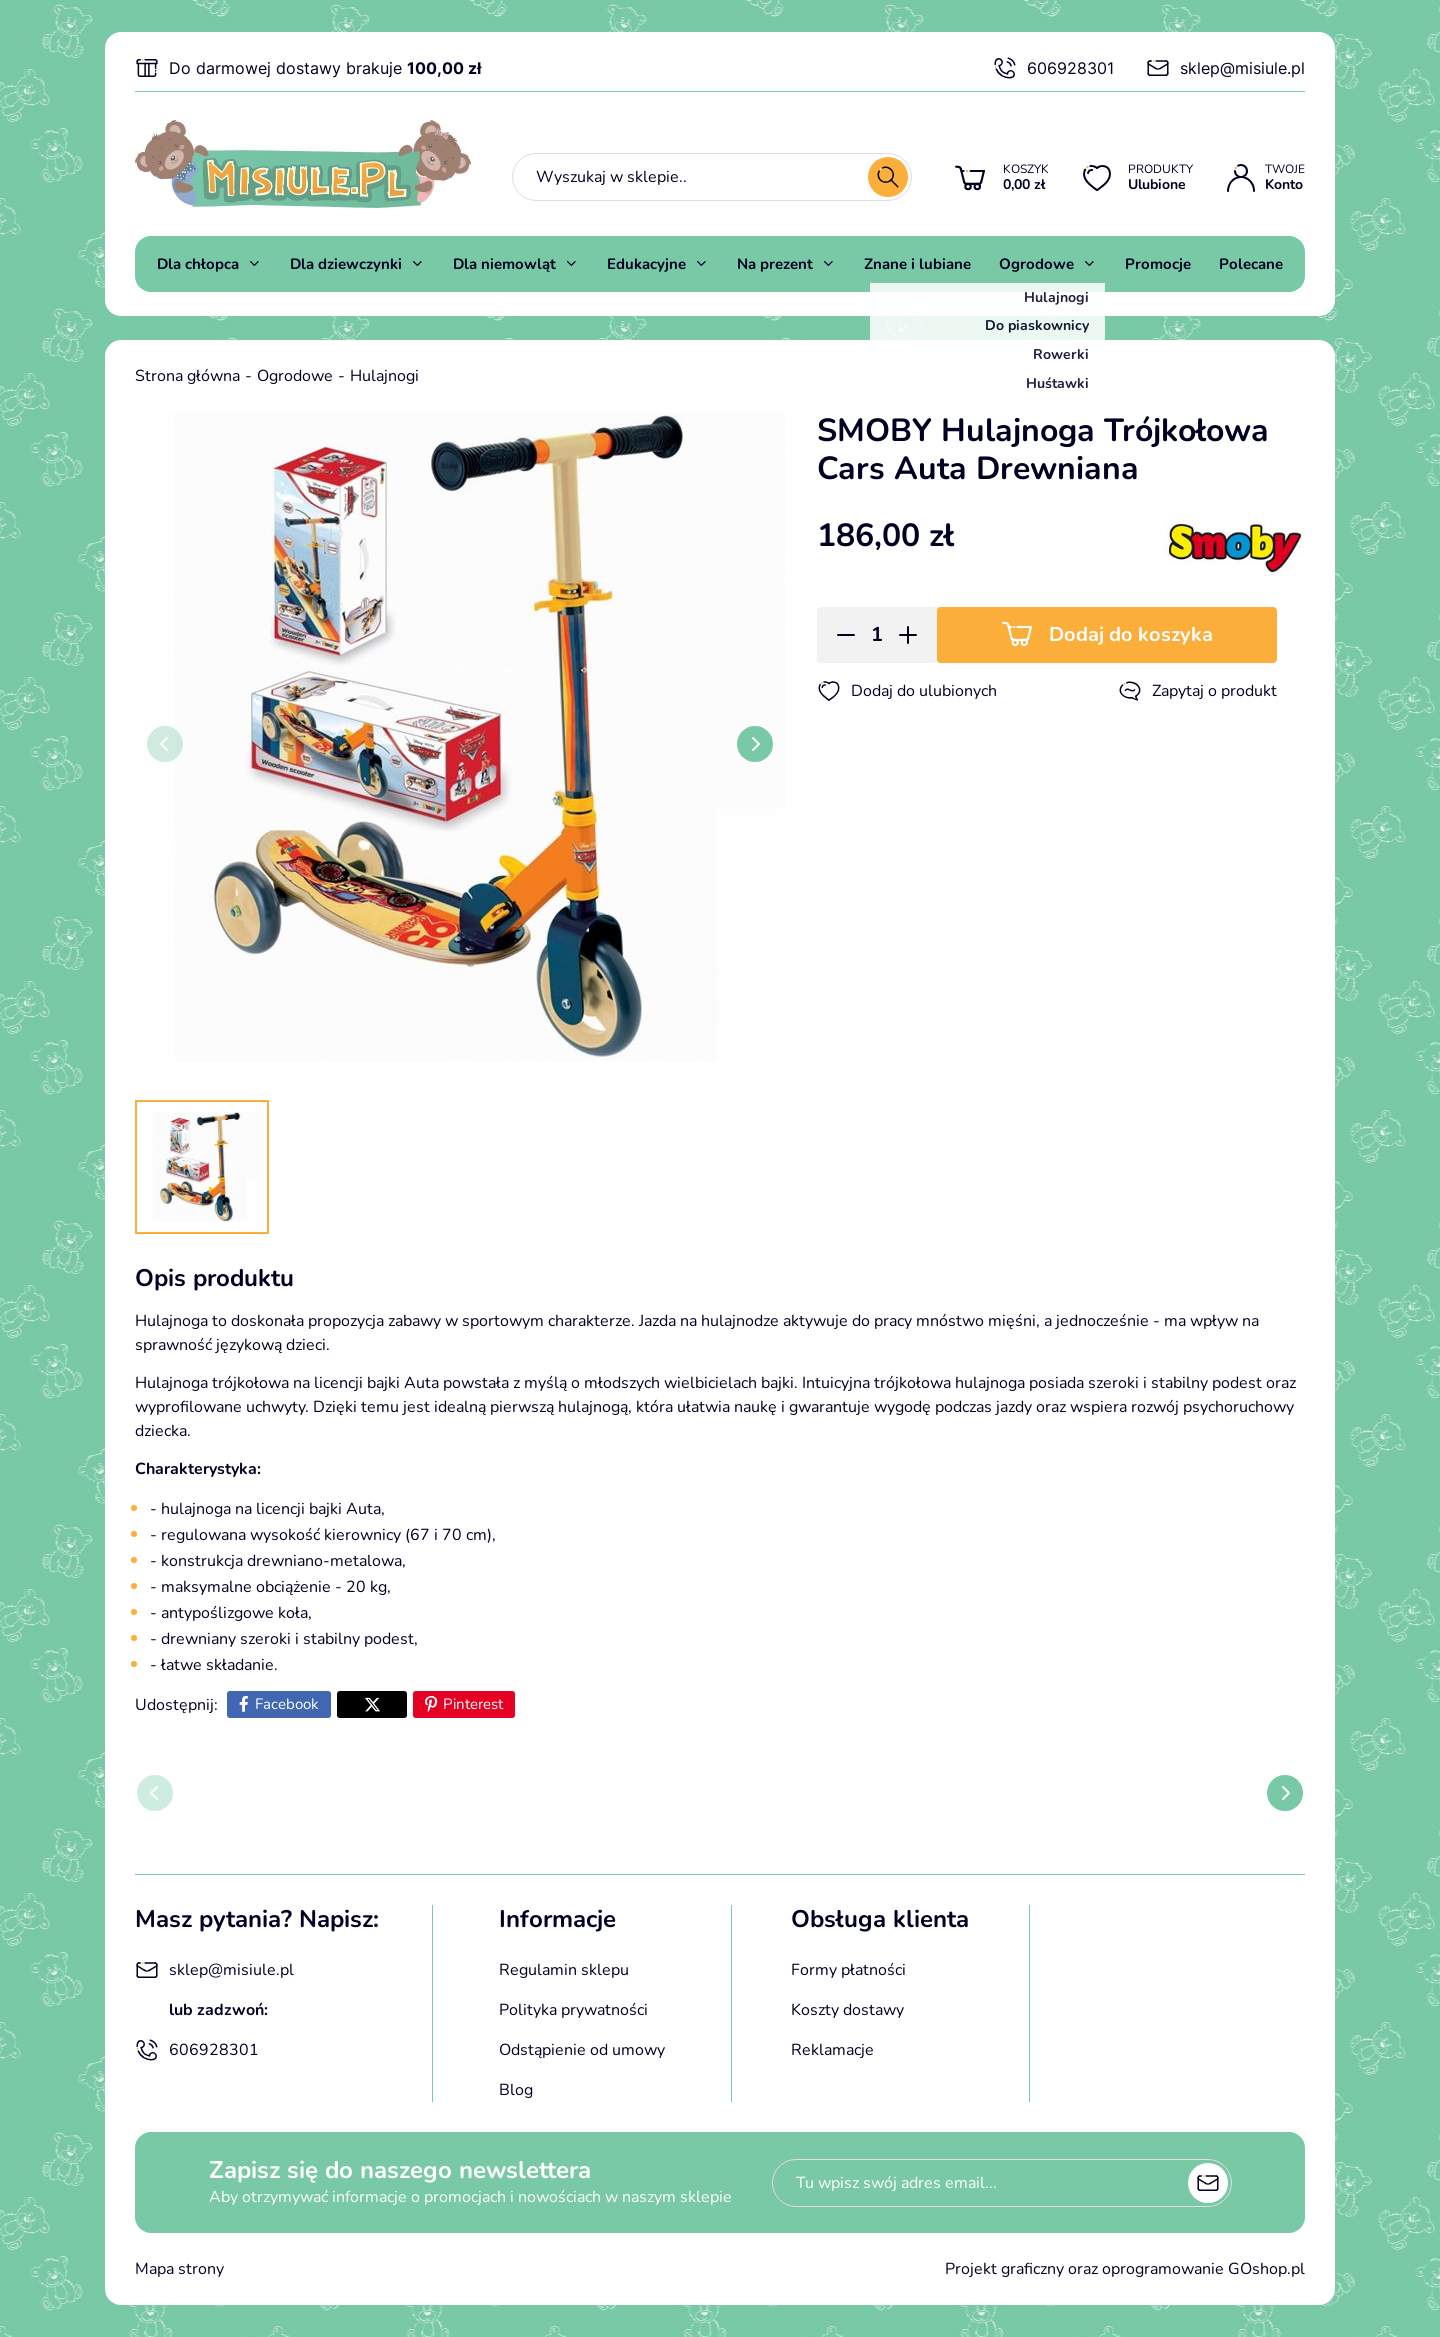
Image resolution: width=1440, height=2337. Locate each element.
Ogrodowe (1036, 264)
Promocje (1158, 264)
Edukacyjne (646, 264)
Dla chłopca (198, 264)
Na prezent (775, 264)
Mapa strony (179, 2269)
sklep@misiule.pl (1225, 68)
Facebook (287, 1704)
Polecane (1251, 264)
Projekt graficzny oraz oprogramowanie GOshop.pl (1125, 2269)
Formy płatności (848, 1970)
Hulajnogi (384, 376)
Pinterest (473, 1704)
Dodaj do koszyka (1131, 634)
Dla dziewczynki (346, 264)
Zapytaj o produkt (1197, 691)
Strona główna (187, 376)
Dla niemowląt (504, 264)
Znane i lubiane (917, 264)
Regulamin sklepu (564, 1970)
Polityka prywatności (573, 2010)
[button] (839, 635)
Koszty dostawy (847, 2010)
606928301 (1053, 68)
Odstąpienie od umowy (582, 2050)
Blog (516, 2090)
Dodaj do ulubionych (907, 691)
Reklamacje (832, 2050)
